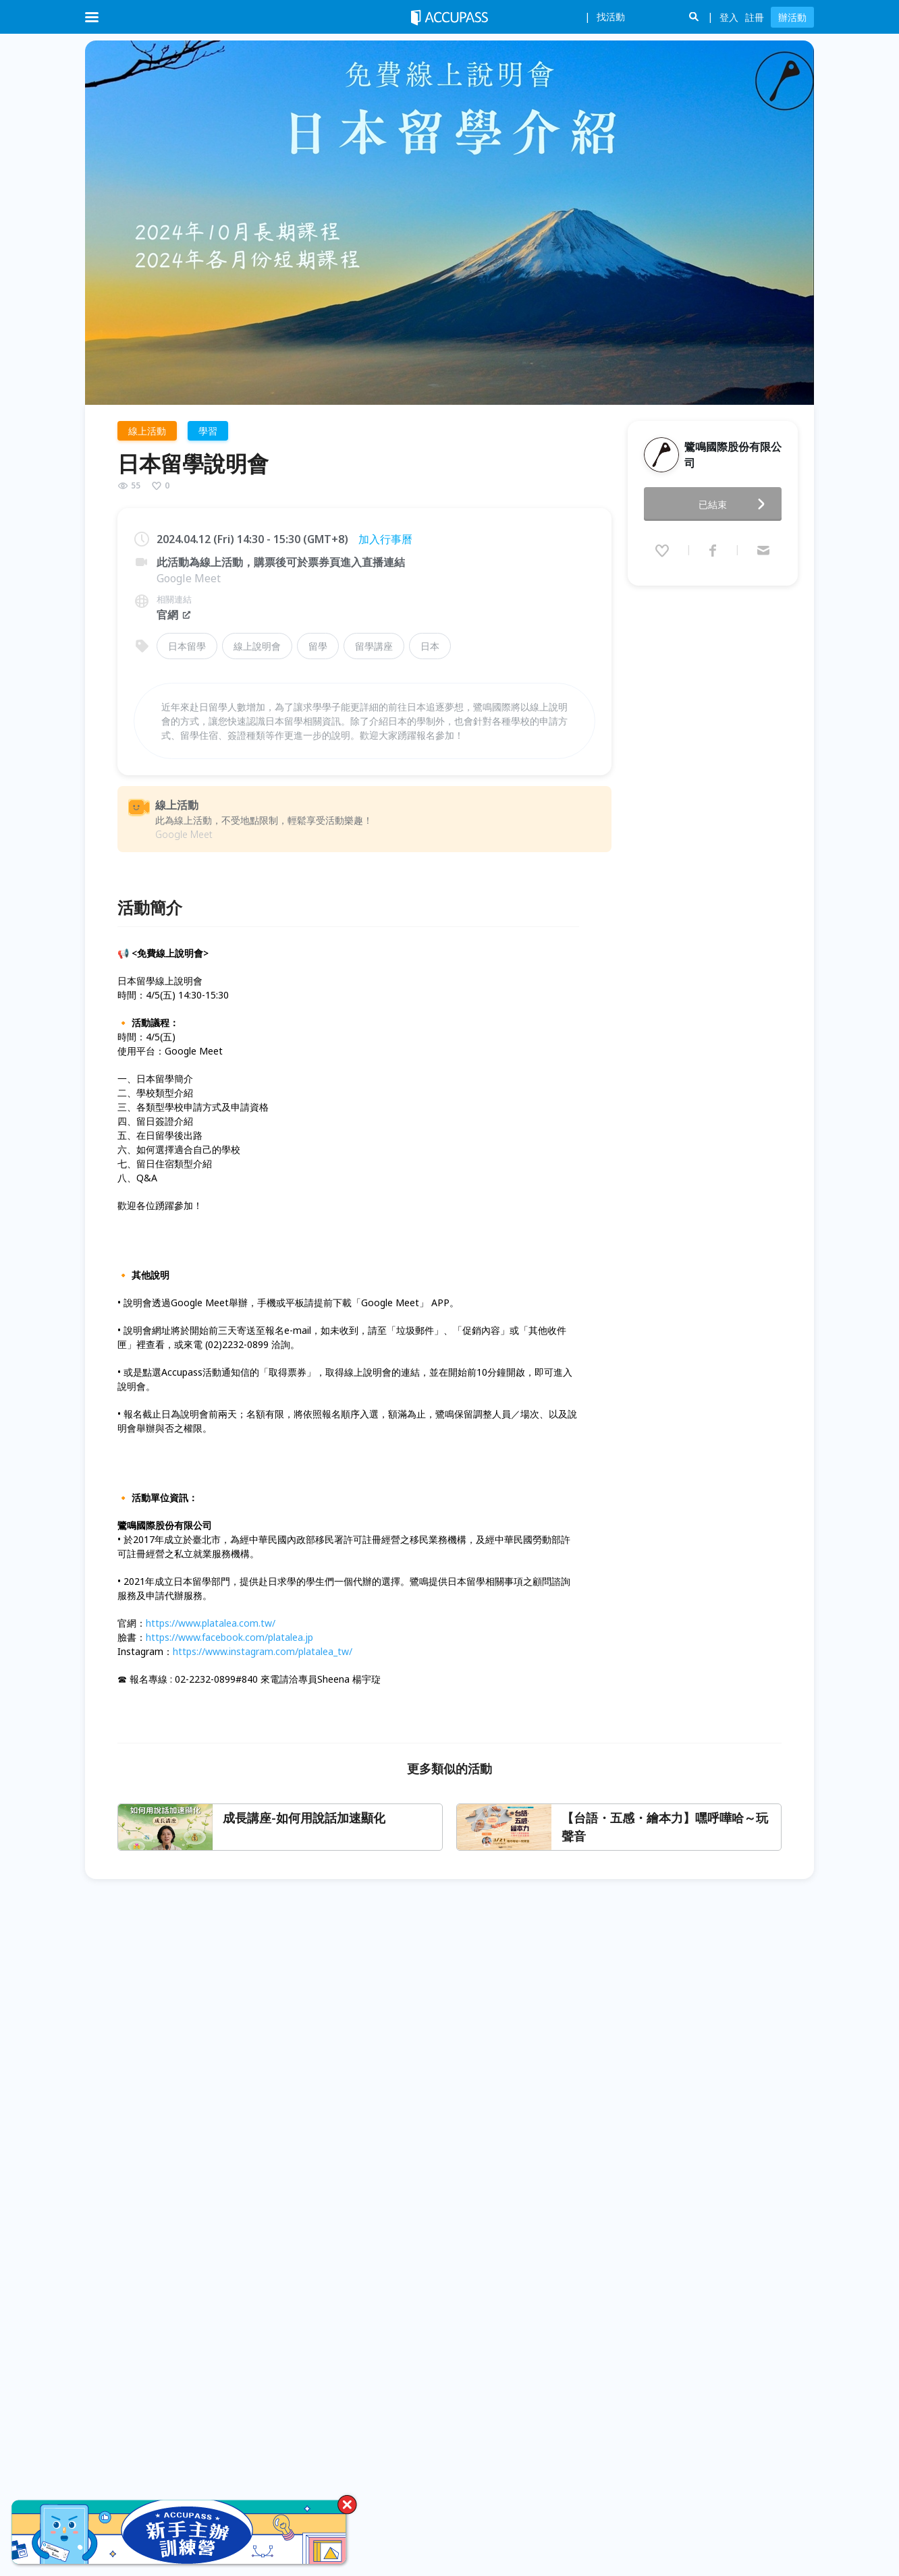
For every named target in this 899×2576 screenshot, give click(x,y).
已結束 (736, 500)
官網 (174, 614)
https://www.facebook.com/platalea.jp (229, 1637)
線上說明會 (257, 646)
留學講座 (374, 646)
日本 (429, 646)
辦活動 (792, 17)
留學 (317, 646)
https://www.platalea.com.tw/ (210, 1623)
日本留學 (187, 646)
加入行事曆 (385, 539)
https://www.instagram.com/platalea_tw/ (262, 1651)
